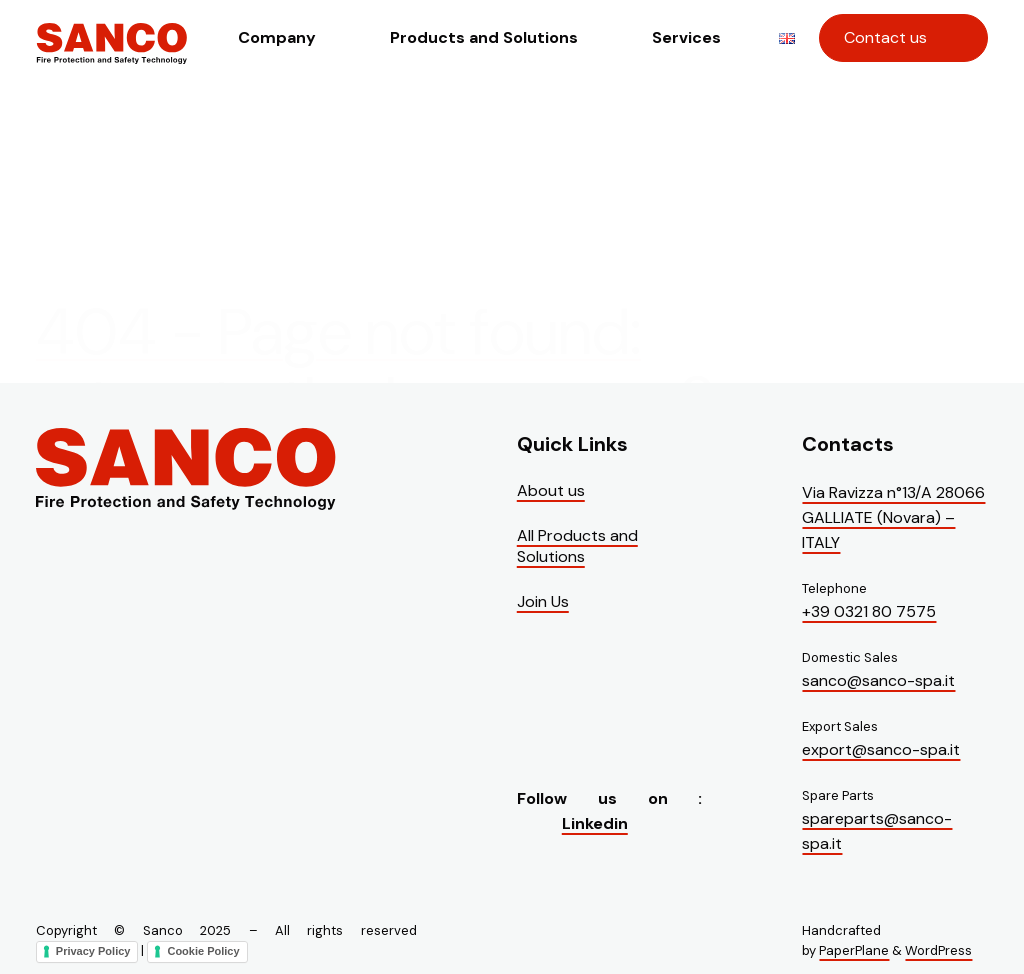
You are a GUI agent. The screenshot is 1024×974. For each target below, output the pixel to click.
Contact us (885, 37)
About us (551, 490)
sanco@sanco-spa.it (878, 680)
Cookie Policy (203, 951)
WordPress (938, 950)
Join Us (543, 601)
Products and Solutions (484, 37)
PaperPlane (854, 950)
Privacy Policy (93, 951)
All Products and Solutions (577, 546)
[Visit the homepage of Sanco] (112, 56)
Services (686, 37)
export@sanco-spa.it (881, 749)
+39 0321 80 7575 (869, 611)
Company (277, 37)
